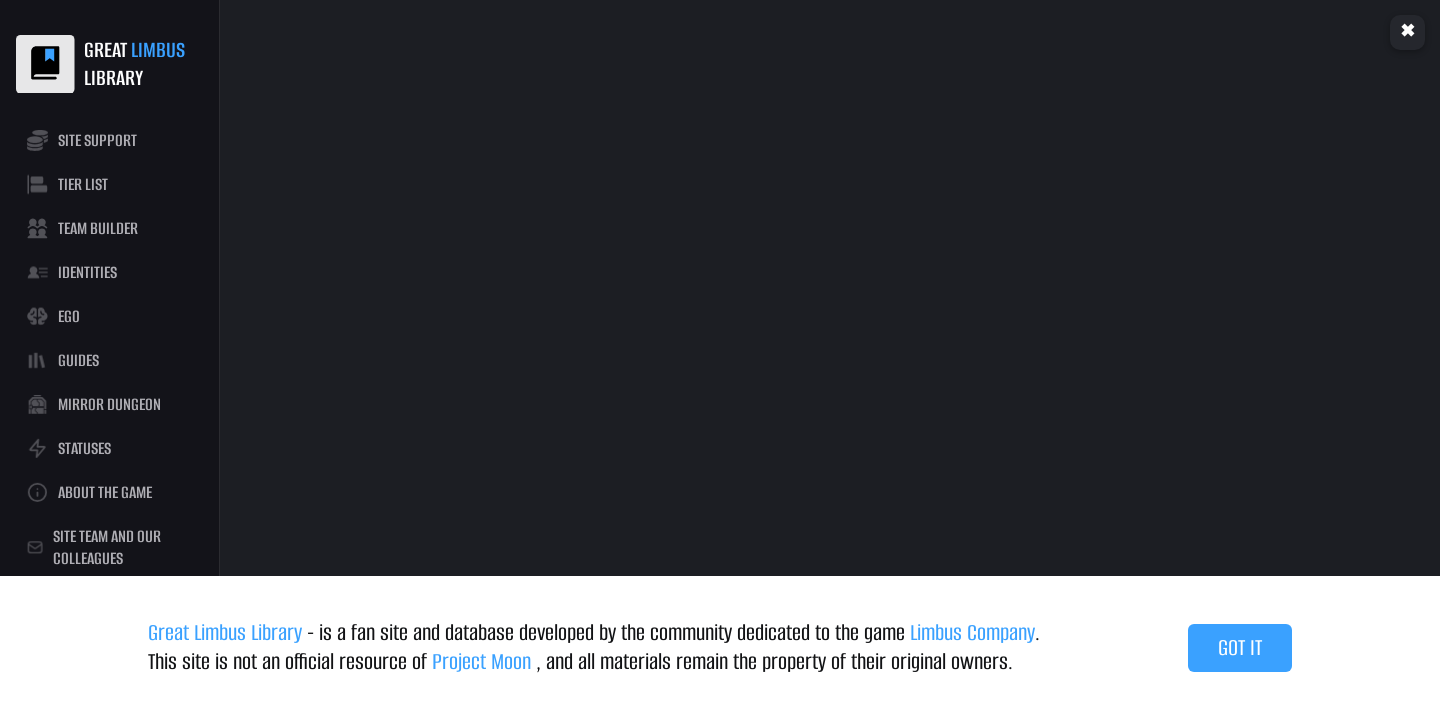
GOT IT (1240, 647)
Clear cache (1407, 32)
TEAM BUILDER (82, 228)
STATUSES (68, 448)
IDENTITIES (71, 272)
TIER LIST (67, 184)
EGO (53, 316)
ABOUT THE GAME (89, 492)
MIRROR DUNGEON (93, 404)
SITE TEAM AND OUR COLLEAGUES (94, 547)
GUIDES (62, 360)
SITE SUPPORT (81, 140)
